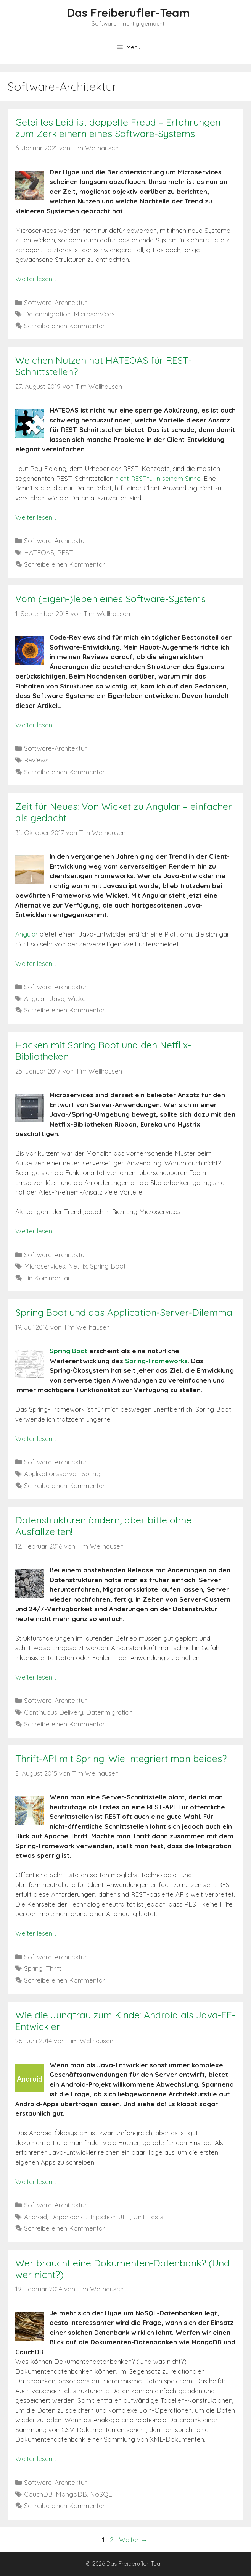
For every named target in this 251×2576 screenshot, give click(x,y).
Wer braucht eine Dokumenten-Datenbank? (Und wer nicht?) (122, 2268)
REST (65, 552)
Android (35, 2217)
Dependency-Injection (83, 2217)
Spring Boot (108, 1266)
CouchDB (38, 2494)
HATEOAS (39, 552)
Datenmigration (47, 314)
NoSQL (101, 2494)
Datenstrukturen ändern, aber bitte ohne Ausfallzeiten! (103, 1525)
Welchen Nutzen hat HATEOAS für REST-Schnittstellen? (103, 365)
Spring (91, 1474)
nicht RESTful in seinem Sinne (158, 478)
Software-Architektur (55, 302)
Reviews (36, 760)
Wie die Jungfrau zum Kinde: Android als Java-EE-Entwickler (125, 2020)
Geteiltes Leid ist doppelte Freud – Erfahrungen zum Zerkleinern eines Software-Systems (117, 127)
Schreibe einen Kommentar (64, 326)
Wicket (78, 999)
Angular (26, 934)
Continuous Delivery (53, 1712)
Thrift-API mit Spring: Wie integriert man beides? (121, 1758)
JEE (124, 2217)
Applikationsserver (51, 1474)
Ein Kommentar (47, 1278)
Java (57, 999)
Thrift (53, 1968)
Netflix (77, 1266)
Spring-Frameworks (156, 1361)
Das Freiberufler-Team (128, 12)
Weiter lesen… (35, 279)
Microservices (94, 314)
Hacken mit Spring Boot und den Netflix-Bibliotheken (103, 1050)
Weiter (133, 2540)
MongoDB (71, 2494)
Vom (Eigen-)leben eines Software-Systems (110, 599)
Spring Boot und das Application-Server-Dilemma (123, 1312)
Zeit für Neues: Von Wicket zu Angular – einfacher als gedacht (123, 812)
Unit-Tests (148, 2217)
